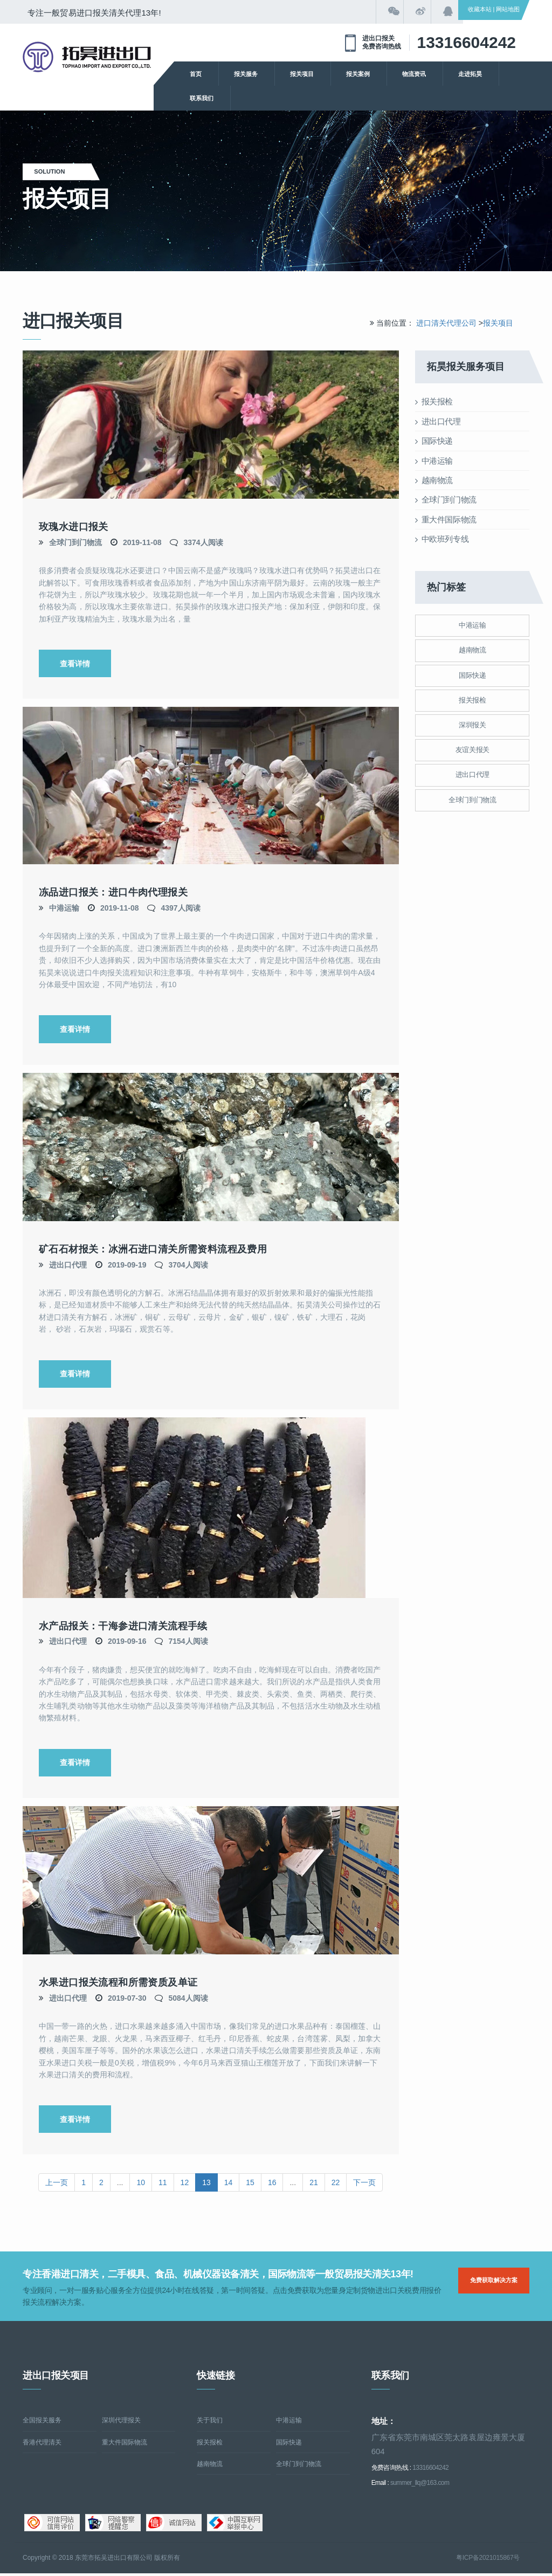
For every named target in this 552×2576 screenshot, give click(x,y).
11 (162, 2185)
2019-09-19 (127, 1265)
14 (228, 2185)
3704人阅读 (188, 1265)
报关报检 (434, 401)
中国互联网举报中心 (235, 2524)
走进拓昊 (470, 74)
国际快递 (434, 440)
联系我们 (201, 98)
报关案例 (358, 74)
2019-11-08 (142, 542)
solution (56, 171)
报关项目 (302, 74)
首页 (196, 74)
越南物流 (434, 480)
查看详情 (75, 663)
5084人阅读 (188, 1999)
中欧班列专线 (442, 538)
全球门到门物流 (75, 542)
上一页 (56, 2185)
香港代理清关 (42, 2444)
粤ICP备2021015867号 (488, 2560)
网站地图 (508, 9)
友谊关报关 (472, 750)
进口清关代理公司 (446, 323)
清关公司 (87, 57)
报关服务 (246, 74)
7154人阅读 (188, 1642)
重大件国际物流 (446, 519)
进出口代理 (68, 1265)
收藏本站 (480, 9)
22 (336, 2185)
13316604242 (466, 42)
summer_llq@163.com (419, 2485)
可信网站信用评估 (52, 2524)
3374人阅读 (203, 542)
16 (272, 2185)
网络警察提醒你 (113, 2524)
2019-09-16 (127, 1642)
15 (250, 2185)
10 (140, 2185)
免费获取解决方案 (494, 2282)
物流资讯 (414, 74)
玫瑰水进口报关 (73, 526)
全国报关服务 (42, 2423)
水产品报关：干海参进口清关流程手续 (123, 1627)
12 (185, 2185)
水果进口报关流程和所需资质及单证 (118, 1984)
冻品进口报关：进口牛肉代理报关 (113, 892)
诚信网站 (174, 2524)
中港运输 (64, 908)
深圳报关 (472, 725)
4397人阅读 (180, 908)
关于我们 (210, 2423)
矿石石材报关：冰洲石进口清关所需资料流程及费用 (153, 1250)
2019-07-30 (127, 1999)
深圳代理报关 (121, 2423)
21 (313, 2185)
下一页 (364, 2185)
